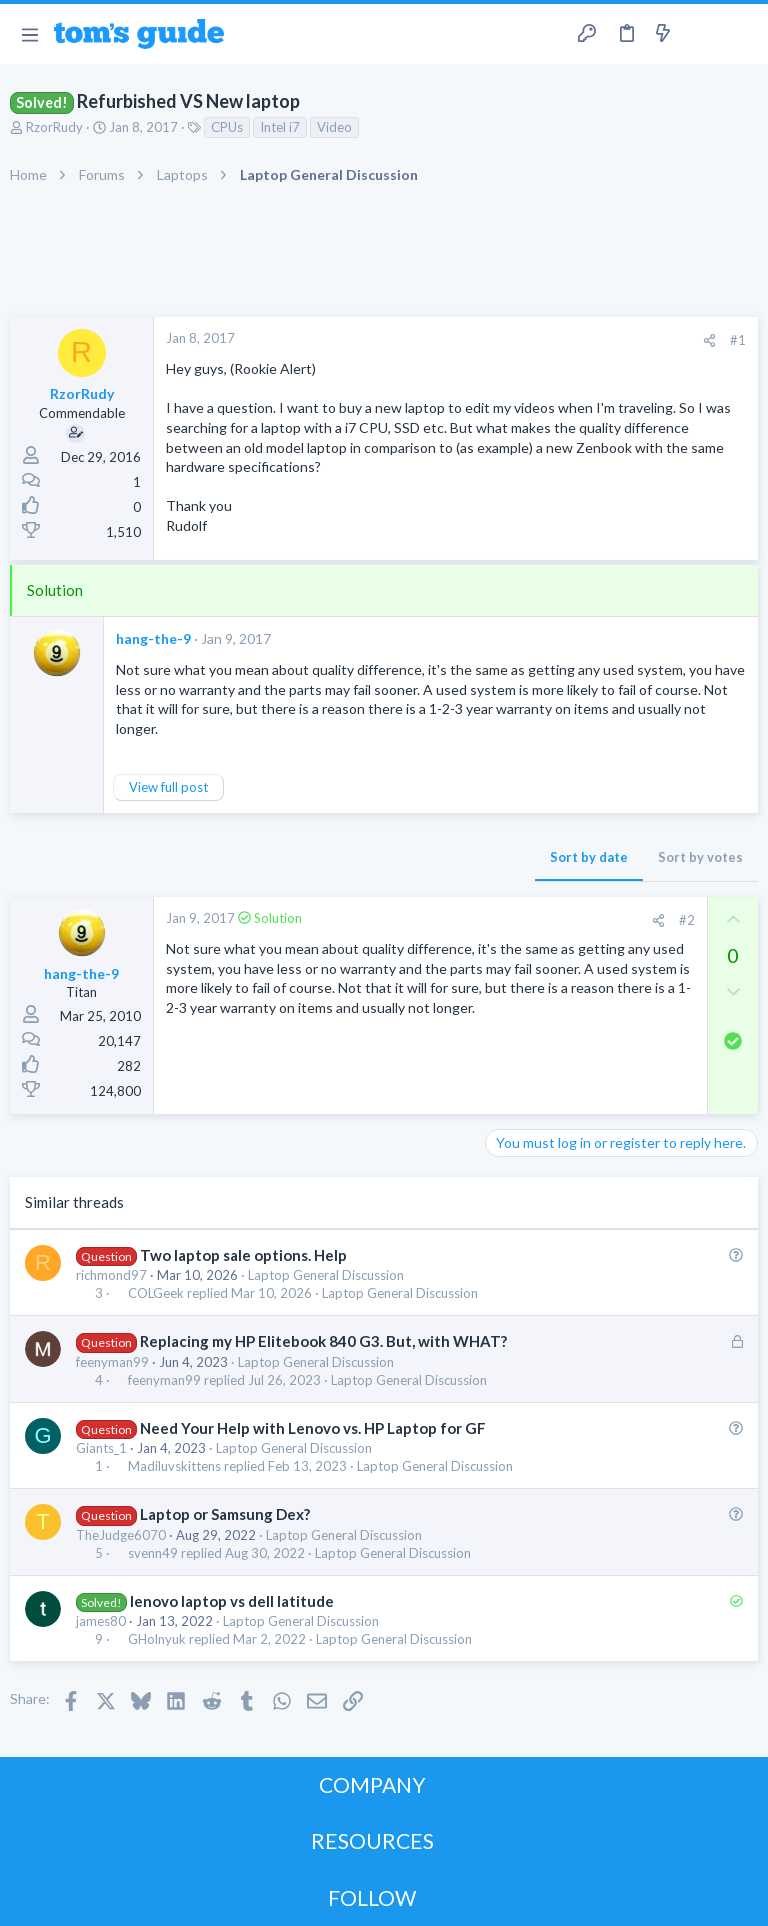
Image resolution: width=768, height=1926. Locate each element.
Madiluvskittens (174, 1466)
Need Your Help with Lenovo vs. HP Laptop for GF (313, 1428)
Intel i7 (280, 127)
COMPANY (372, 1784)
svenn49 (153, 1553)
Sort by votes (700, 857)
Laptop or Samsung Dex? (225, 1514)
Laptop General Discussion (326, 1275)
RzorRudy (54, 127)
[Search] (741, 34)
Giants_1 (101, 1448)
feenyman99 (112, 1362)
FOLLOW (372, 1897)
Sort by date (589, 857)
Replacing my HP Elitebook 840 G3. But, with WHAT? (323, 1341)
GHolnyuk (157, 1639)
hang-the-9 (153, 638)
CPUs (227, 127)
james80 (101, 1621)
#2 (687, 920)
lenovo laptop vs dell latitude (232, 1601)
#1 (738, 340)
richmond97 (111, 1275)
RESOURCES (372, 1840)
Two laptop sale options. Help (243, 1255)
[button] (29, 34)
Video (334, 127)
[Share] (709, 340)
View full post (168, 787)
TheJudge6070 (121, 1535)
